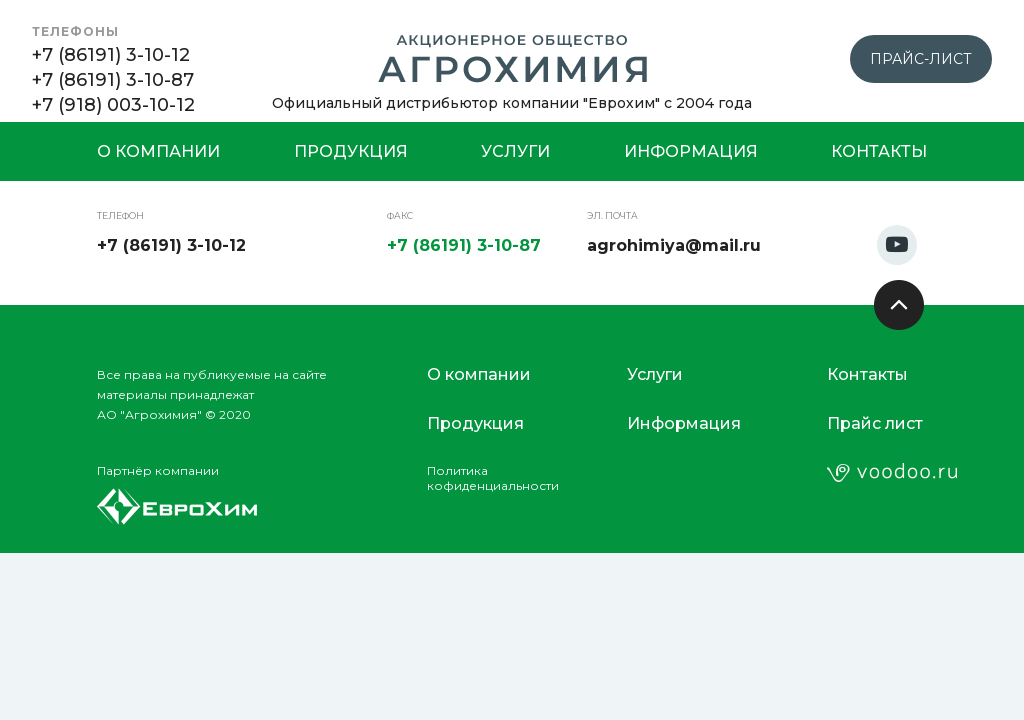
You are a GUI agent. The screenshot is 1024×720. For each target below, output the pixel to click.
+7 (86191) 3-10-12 (111, 55)
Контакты (879, 151)
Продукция (351, 151)
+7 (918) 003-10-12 (113, 105)
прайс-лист (921, 59)
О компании (158, 151)
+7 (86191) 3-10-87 (113, 80)
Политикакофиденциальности (493, 478)
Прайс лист (875, 423)
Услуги (515, 151)
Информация (691, 151)
